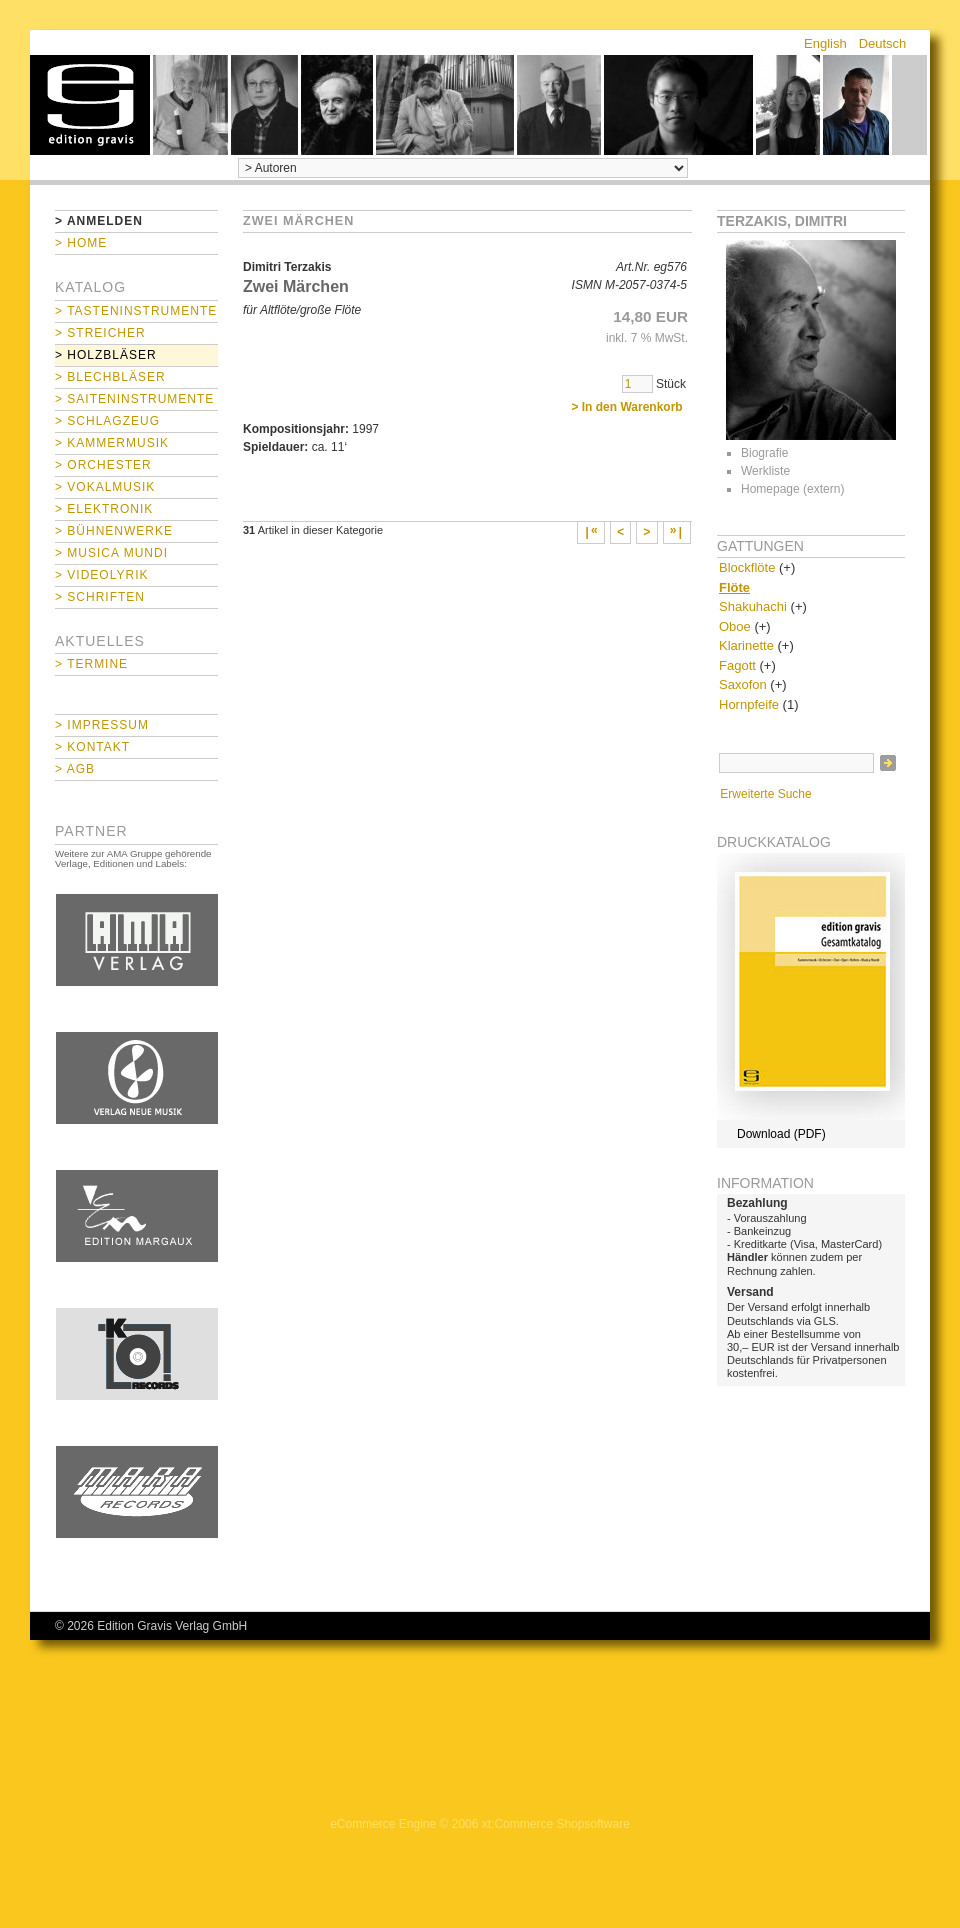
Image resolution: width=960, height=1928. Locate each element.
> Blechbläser (110, 377)
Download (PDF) (781, 1134)
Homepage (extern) (792, 489)
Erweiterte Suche (765, 794)
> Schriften (100, 597)
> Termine (91, 664)
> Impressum (102, 725)
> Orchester (103, 465)
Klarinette (746, 645)
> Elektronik (104, 509)
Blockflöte (747, 567)
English (825, 43)
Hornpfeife (749, 704)
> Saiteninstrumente (134, 399)
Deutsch (883, 43)
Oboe (735, 626)
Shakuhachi (753, 606)
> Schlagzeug (107, 421)
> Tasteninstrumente (136, 311)
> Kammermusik (112, 443)
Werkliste (765, 471)
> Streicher (100, 333)
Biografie (764, 453)
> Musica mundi (111, 553)
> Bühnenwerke (114, 531)
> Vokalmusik (105, 487)
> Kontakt (92, 747)
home (90, 105)
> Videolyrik (101, 575)
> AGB (75, 769)
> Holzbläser (106, 355)
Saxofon (743, 684)
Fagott (737, 665)
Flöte (734, 587)
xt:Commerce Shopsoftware (556, 1824)
